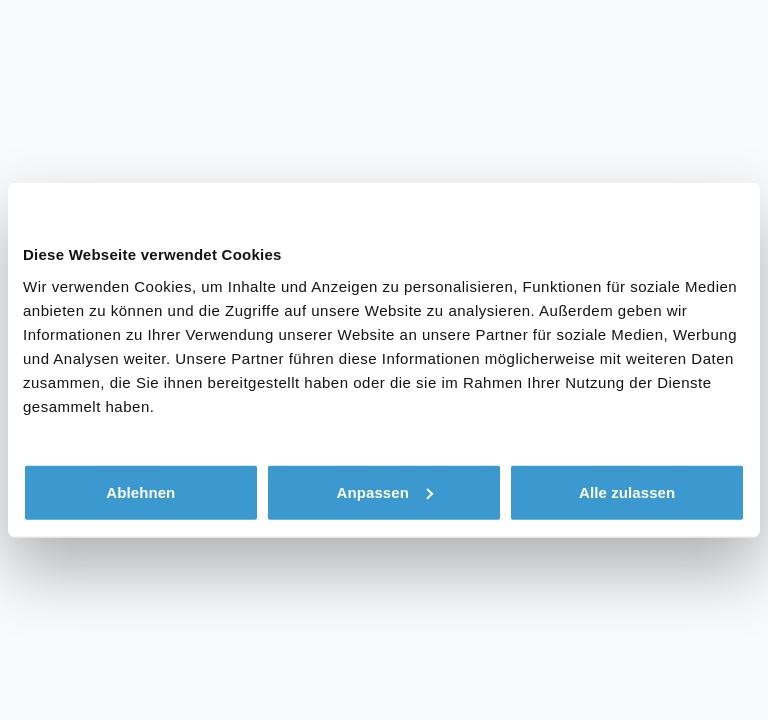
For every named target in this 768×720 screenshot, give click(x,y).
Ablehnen (140, 491)
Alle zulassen (627, 491)
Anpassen (384, 491)
